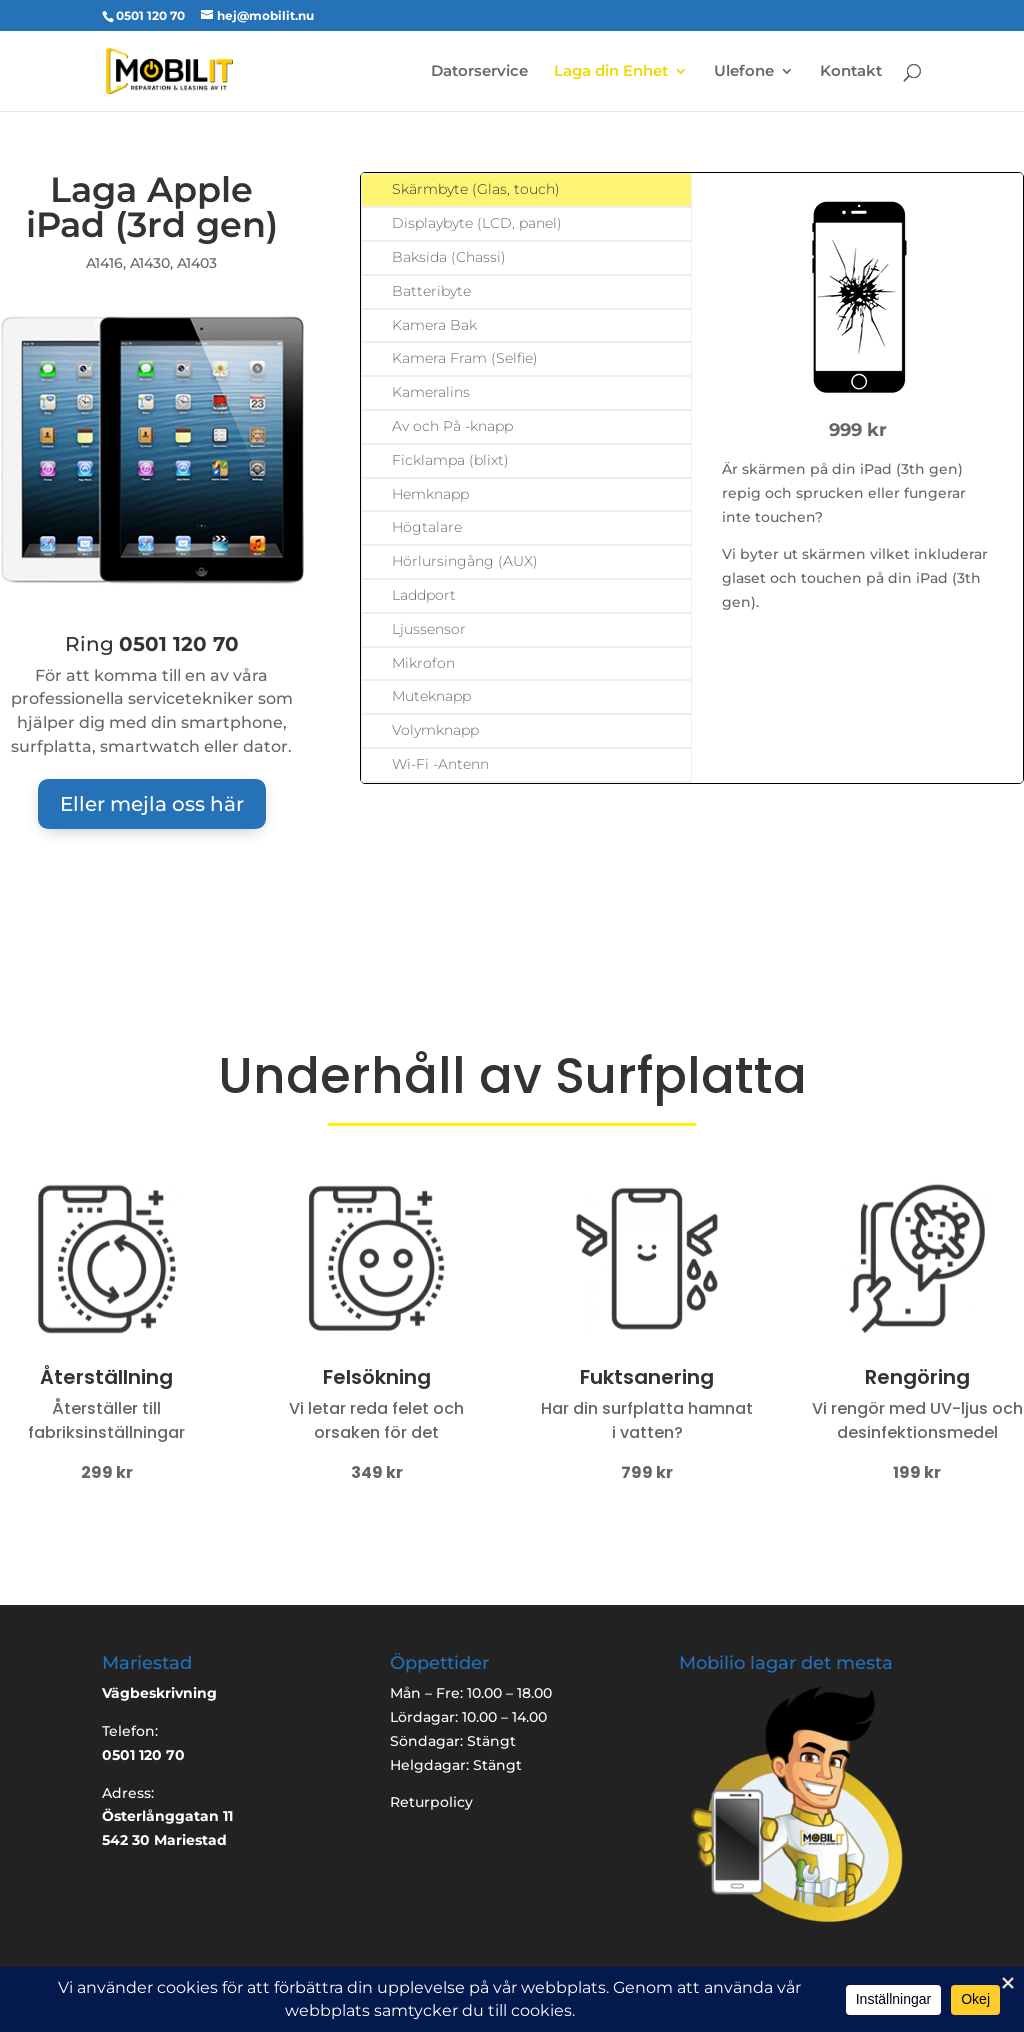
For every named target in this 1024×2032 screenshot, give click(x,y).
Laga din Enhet (611, 72)
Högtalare (427, 527)
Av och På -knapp (452, 426)
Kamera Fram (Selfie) (465, 358)
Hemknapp (430, 494)
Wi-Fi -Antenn (440, 764)
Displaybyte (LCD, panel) (477, 223)
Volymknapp (435, 730)
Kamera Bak (434, 325)
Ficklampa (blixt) (450, 460)
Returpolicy (431, 1802)
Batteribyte (431, 291)
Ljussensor (429, 629)
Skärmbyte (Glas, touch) (476, 189)
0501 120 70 (150, 15)
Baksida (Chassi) (449, 257)
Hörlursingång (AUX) (465, 561)
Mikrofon (423, 663)
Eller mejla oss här (152, 804)
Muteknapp (431, 696)
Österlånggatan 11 (167, 1816)
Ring (152, 644)
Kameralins (431, 392)
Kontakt (851, 72)
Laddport (424, 595)
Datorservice (479, 72)
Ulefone (744, 72)
